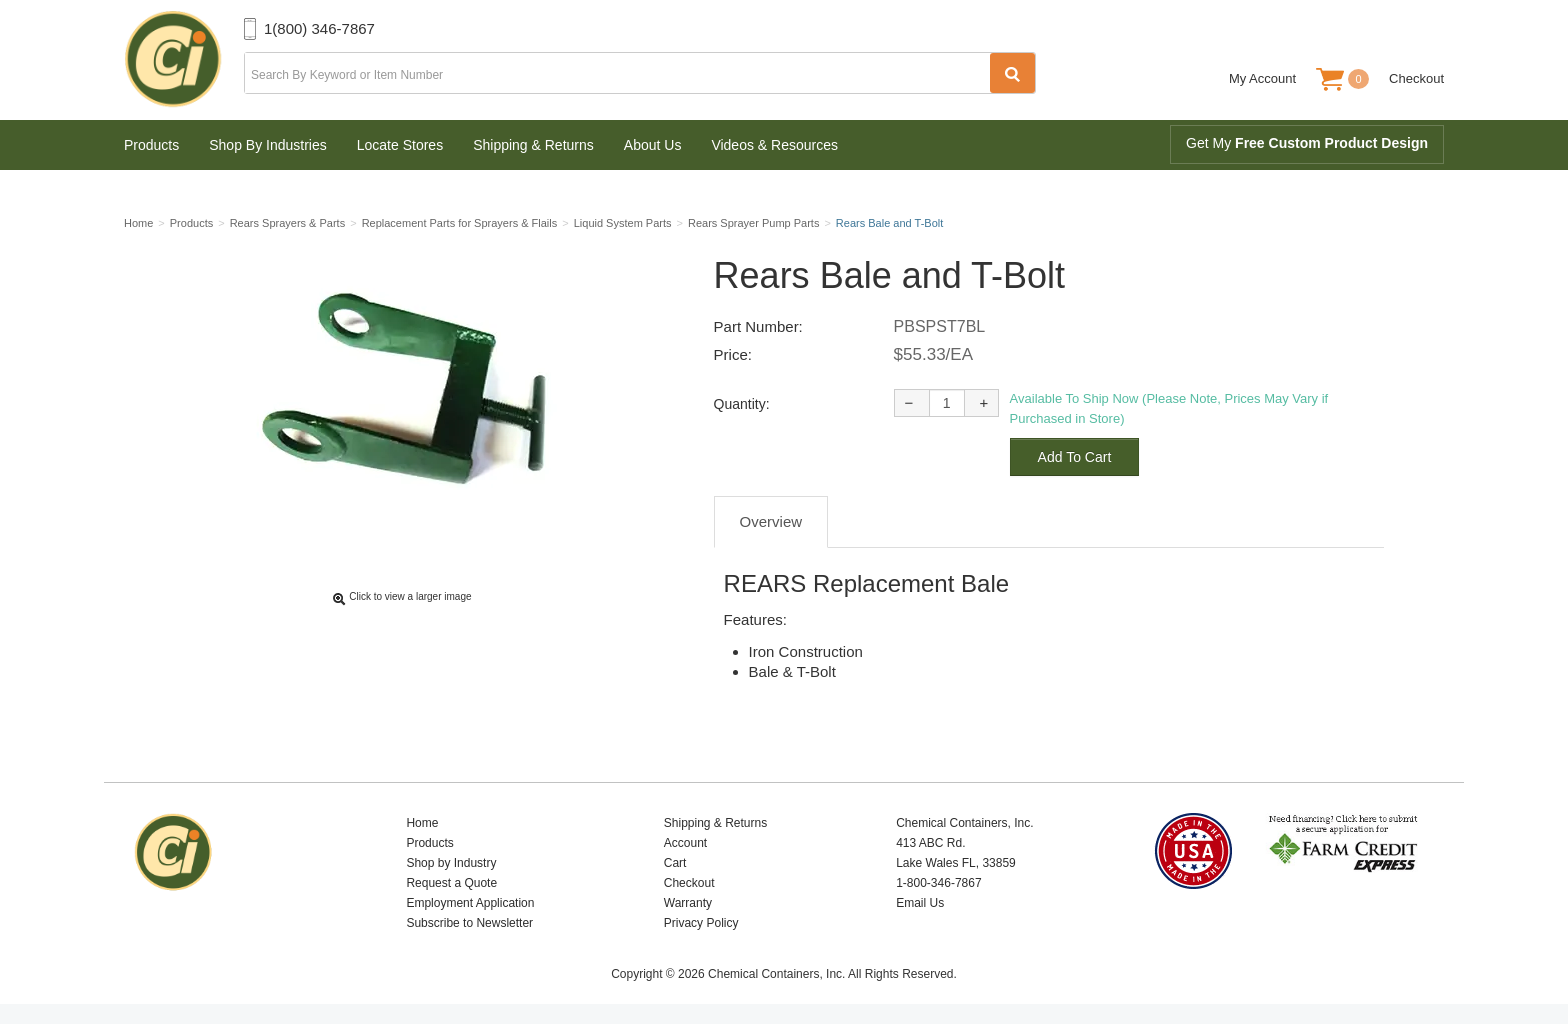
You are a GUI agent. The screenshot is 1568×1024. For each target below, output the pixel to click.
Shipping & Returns (533, 145)
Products (151, 145)
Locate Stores (400, 145)
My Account (1262, 78)
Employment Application (470, 903)
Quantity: (742, 404)
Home (422, 823)
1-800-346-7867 (938, 883)
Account (685, 843)
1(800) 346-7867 (319, 28)
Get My (1307, 143)
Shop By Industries (268, 145)
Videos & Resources (774, 145)
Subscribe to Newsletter (469, 923)
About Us (653, 145)
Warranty (688, 903)
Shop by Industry (451, 863)
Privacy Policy (701, 923)
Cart (675, 863)
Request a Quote (451, 883)
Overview (771, 521)
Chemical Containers (184, 60)
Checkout (1416, 78)
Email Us (920, 903)
